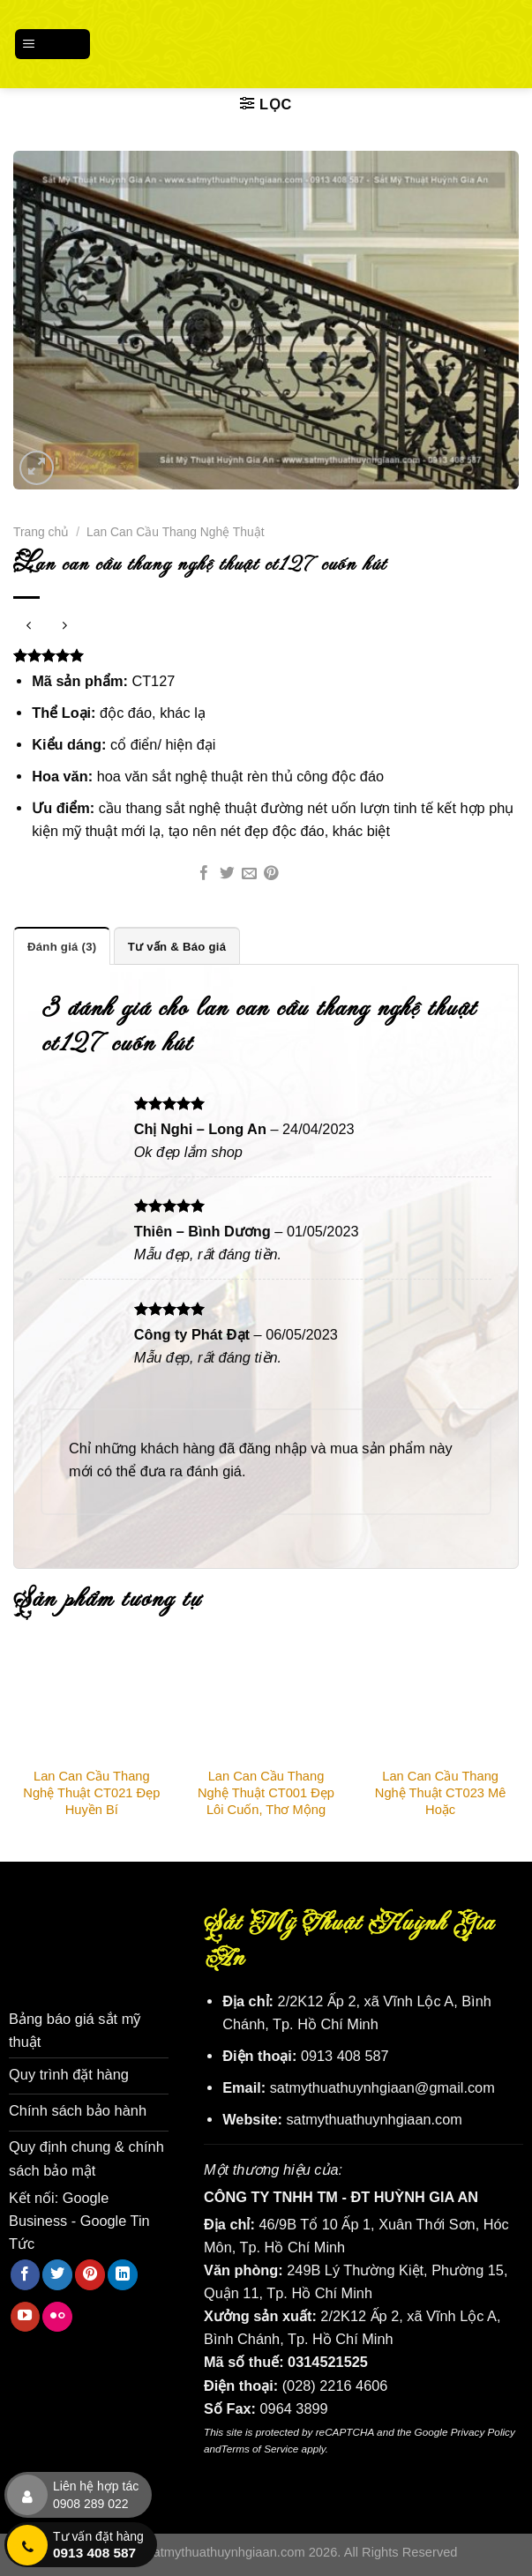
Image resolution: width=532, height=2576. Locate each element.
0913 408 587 (345, 2056)
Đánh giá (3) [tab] (61, 945)
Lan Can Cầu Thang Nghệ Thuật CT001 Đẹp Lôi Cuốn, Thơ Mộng (266, 1793)
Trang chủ (41, 532)
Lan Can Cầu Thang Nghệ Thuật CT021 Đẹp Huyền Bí (91, 1793)
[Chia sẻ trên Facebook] (204, 874)
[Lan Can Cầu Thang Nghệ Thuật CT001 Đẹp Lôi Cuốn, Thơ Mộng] (266, 1702)
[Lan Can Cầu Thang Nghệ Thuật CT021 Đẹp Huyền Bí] (91, 1702)
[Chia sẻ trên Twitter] (227, 874)
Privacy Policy (483, 2432)
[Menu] (53, 43)
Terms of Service (260, 2447)
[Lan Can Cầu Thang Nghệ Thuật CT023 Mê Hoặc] (440, 1702)
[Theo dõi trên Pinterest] (90, 2273)
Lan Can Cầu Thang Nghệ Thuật (175, 532)
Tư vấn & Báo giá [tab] (176, 945)
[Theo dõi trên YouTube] (26, 2315)
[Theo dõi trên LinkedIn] (123, 2273)
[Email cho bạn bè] (249, 874)
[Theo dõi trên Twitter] (57, 2273)
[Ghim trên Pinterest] (271, 874)
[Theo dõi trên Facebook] (26, 2273)
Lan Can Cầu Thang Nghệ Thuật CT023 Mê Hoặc (440, 1793)
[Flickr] (57, 2315)
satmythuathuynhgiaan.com (374, 2118)
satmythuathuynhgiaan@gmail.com (382, 2087)
